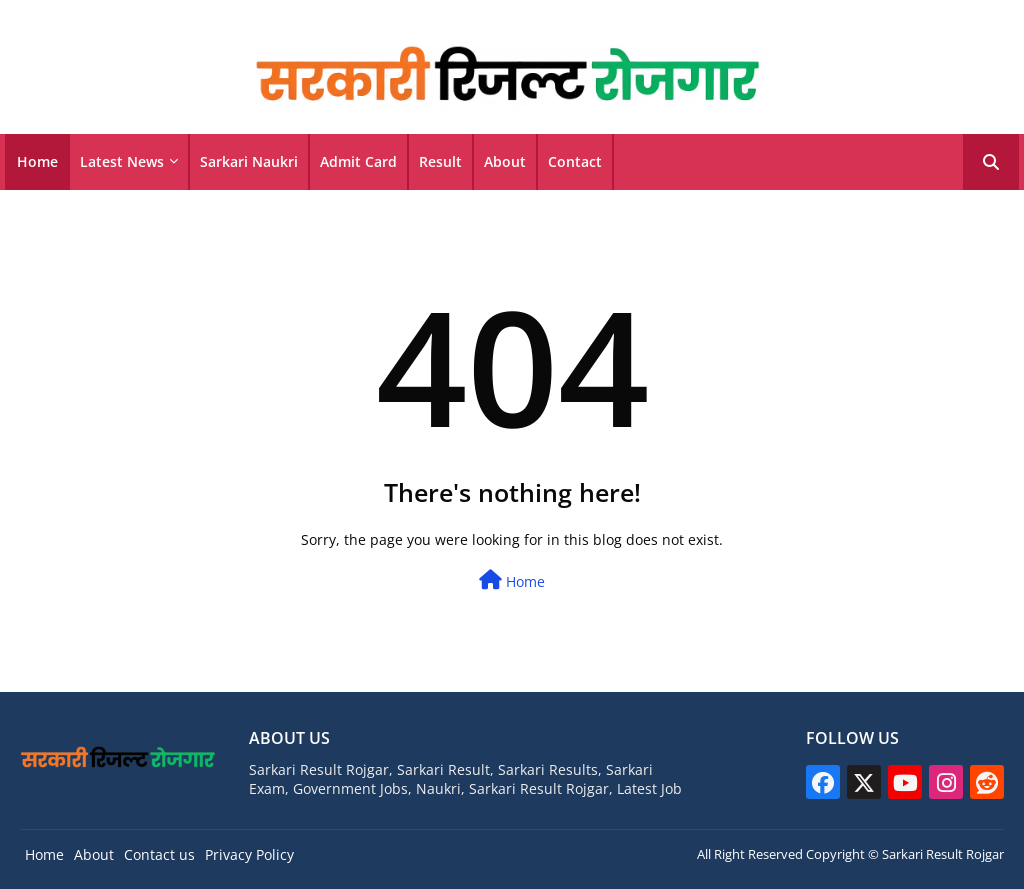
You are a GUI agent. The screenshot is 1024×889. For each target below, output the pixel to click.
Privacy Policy (249, 854)
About (505, 161)
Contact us (159, 854)
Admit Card (358, 161)
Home (37, 161)
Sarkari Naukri (249, 161)
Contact (575, 161)
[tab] (37, 162)
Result (440, 161)
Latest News (122, 161)
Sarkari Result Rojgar (943, 854)
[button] (991, 162)
